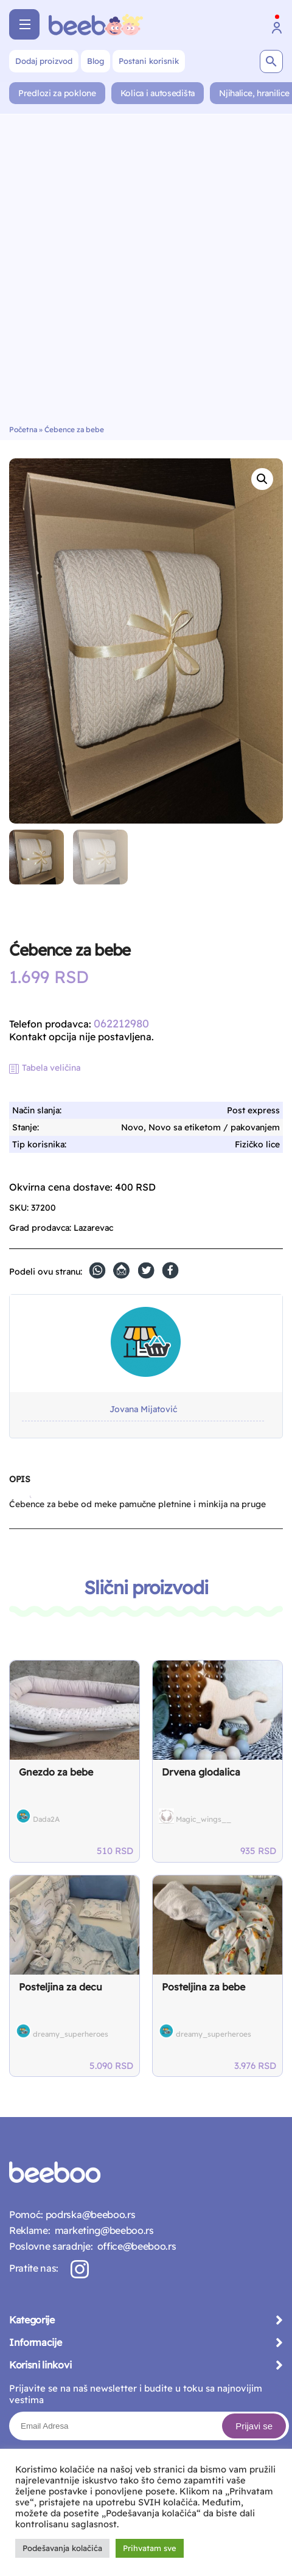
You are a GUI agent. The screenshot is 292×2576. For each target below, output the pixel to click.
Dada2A (46, 1819)
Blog (95, 61)
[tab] (19, 1484)
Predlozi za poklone (57, 93)
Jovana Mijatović (143, 1409)
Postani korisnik (149, 61)
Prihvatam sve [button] (149, 2548)
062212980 (121, 1024)
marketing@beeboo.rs (101, 2230)
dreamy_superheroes (70, 2034)
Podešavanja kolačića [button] (62, 2548)
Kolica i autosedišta (157, 93)
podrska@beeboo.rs (89, 2214)
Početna (23, 429)
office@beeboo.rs (134, 2246)
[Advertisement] (146, 273)
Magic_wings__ (203, 1819)
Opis (19, 1479)
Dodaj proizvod (43, 61)
